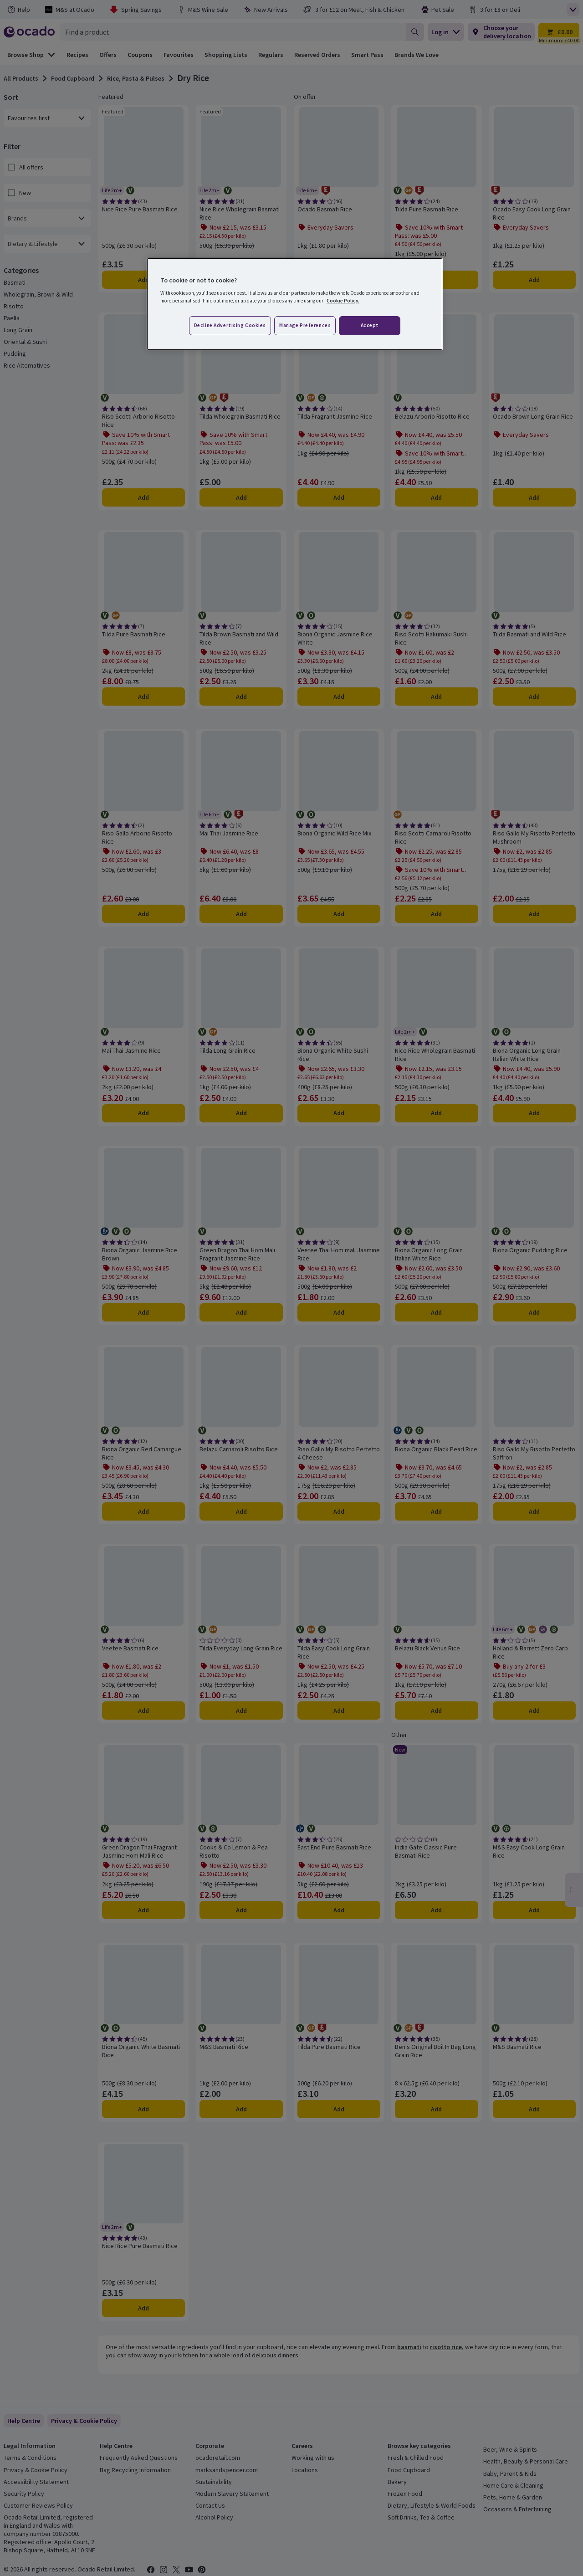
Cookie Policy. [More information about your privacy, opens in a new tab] (343, 300)
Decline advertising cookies (230, 325)
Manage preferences (305, 325)
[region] (295, 304)
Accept (370, 325)
